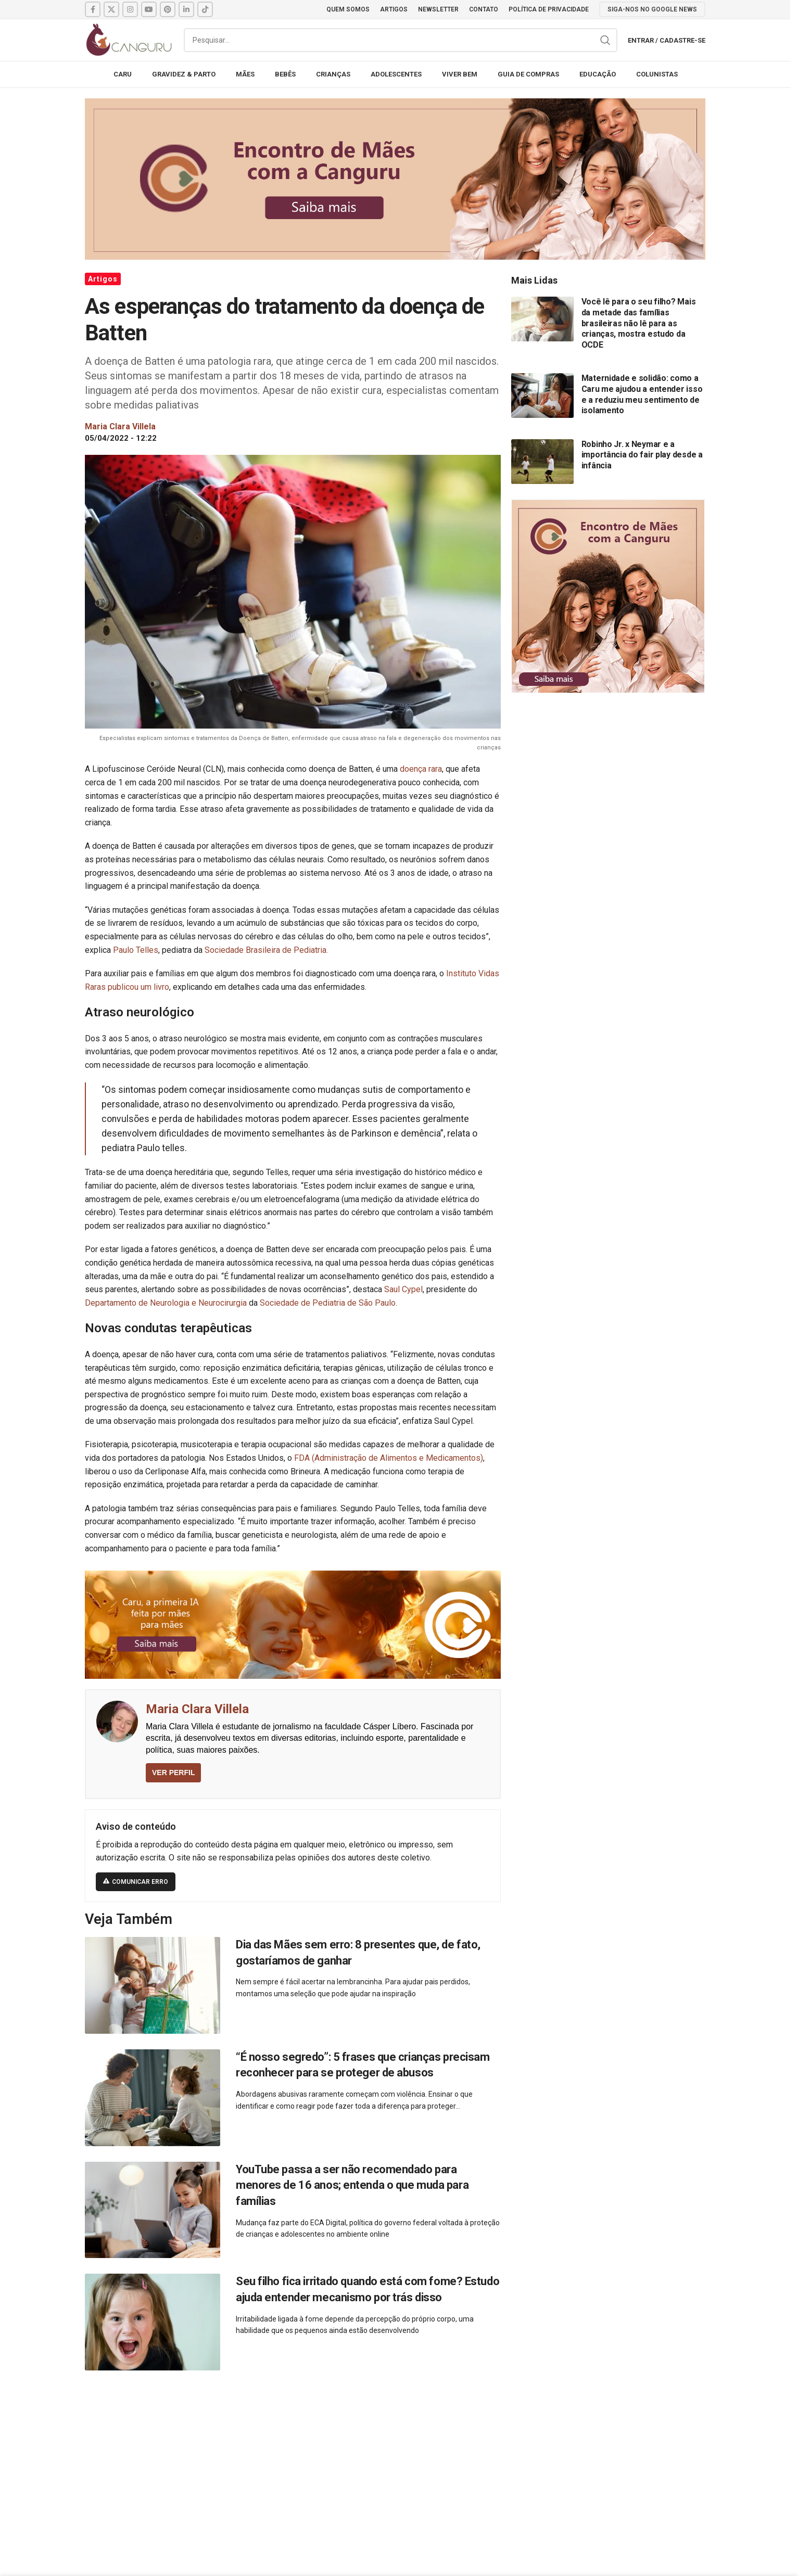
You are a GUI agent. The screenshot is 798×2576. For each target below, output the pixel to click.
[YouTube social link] (149, 9)
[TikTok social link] (205, 9)
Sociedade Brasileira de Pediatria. (266, 950)
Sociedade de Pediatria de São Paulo (328, 1303)
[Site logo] (129, 39)
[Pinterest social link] (167, 9)
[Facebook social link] (92, 9)
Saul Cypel (403, 1289)
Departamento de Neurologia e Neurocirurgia (167, 1303)
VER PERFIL (173, 1772)
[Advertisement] (395, 2461)
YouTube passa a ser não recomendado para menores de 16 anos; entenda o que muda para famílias (352, 2185)
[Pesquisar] (400, 40)
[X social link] (111, 9)
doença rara (420, 769)
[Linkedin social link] (186, 9)
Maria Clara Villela (197, 1709)
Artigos (103, 279)
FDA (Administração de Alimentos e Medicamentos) (388, 1458)
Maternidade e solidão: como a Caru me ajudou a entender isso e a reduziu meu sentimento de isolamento (642, 394)
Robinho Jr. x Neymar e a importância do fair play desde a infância (642, 454)
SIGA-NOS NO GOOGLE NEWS (652, 9)
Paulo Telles (135, 950)
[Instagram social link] (130, 9)
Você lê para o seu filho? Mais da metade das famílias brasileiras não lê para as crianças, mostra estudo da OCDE (638, 323)
